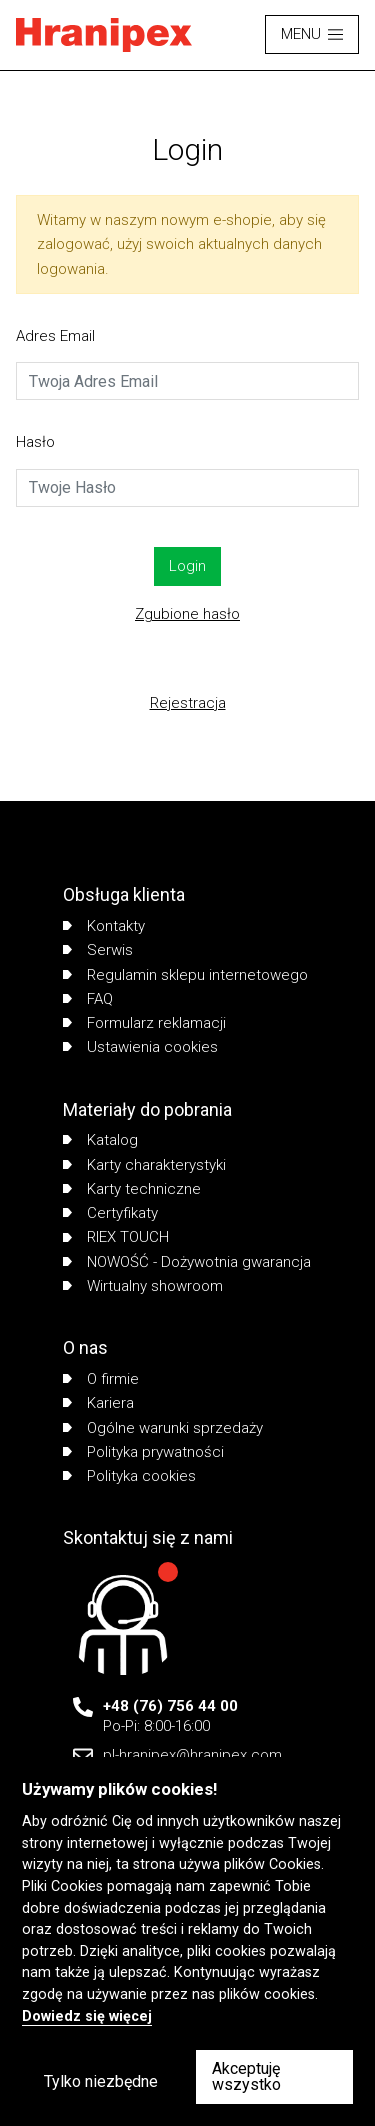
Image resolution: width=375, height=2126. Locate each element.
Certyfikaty (110, 1213)
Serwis (98, 950)
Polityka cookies (129, 1476)
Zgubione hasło (187, 614)
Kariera (98, 1403)
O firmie (101, 1379)
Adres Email (55, 336)
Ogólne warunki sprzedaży (163, 1428)
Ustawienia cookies (140, 1047)
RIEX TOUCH (116, 1237)
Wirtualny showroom (143, 1286)
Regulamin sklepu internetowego (185, 975)
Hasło (35, 442)
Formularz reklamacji (144, 1023)
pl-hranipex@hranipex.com (192, 1755)
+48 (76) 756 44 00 (170, 1706)
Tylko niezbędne (101, 2081)
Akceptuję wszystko (246, 2076)
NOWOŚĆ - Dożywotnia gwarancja (187, 1262)
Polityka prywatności (143, 1452)
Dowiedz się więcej (87, 2016)
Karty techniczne (132, 1189)
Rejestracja (188, 703)
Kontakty (104, 926)
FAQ (88, 999)
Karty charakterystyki (144, 1165)
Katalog (100, 1140)
